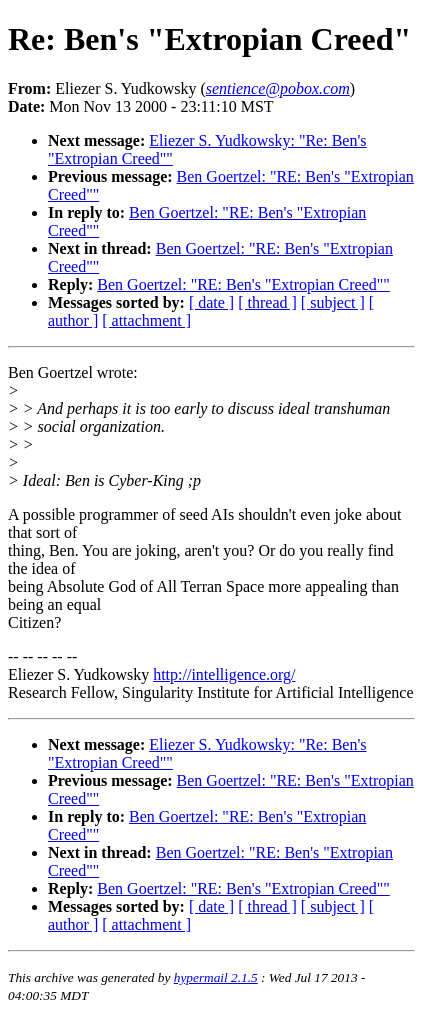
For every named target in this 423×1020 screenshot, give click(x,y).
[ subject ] (333, 302)
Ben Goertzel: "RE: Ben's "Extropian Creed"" (243, 284)
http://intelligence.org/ (224, 674)
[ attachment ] (146, 320)
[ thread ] (267, 302)
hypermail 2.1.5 (216, 977)
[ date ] (211, 302)
